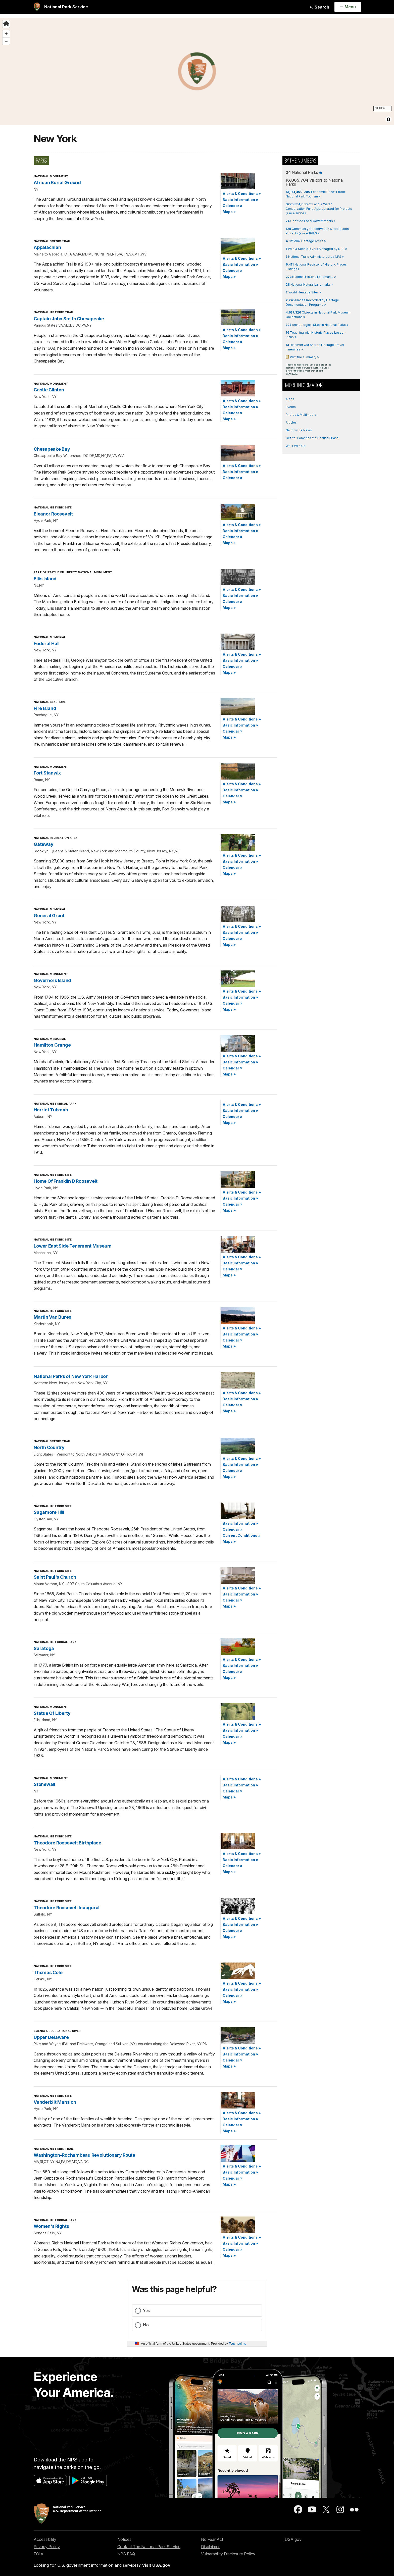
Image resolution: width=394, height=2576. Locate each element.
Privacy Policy (47, 2546)
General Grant (49, 915)
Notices (124, 2539)
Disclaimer (210, 2546)
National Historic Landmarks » (311, 277)
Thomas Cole (48, 1972)
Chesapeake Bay (52, 449)
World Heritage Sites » (303, 292)
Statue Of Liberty (52, 1713)
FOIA (38, 2553)
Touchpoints (237, 2343)
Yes (146, 2310)
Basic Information (240, 199)
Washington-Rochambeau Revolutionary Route (84, 2155)
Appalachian (47, 247)
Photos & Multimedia (301, 415)
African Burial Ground (57, 182)
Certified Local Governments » (310, 221)
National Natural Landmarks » (309, 284)
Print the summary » (304, 357)
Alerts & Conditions (242, 193)
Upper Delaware (51, 2037)
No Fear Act (212, 2539)
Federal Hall (47, 643)
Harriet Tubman (51, 1109)
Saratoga (44, 1648)
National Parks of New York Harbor (71, 1376)
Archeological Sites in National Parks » (317, 325)
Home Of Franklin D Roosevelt (65, 1181)
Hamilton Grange (52, 1045)
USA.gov (293, 2539)
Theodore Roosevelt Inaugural (67, 1907)
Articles (291, 422)
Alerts (290, 399)
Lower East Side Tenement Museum (72, 1246)
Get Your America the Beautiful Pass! (312, 438)
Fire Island (45, 708)
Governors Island (52, 980)
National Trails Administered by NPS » (315, 257)
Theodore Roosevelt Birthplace (67, 1842)
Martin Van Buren (52, 1317)
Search (319, 7)
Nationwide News (299, 430)
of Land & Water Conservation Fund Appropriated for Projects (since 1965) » (319, 208)
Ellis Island (45, 578)
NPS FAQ (126, 2553)
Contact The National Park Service (148, 2546)
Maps (229, 212)
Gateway (43, 844)
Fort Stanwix (47, 773)
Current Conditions (241, 1535)
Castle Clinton (49, 389)
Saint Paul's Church (55, 1577)
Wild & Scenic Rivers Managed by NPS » (316, 249)
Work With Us (295, 446)
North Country (49, 1447)
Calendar (232, 205)
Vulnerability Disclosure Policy (228, 2553)
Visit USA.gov (156, 2565)
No (146, 2324)
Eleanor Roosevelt (53, 514)
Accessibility (45, 2539)
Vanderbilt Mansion (55, 2102)
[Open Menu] (347, 7)
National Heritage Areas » (306, 241)
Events (291, 407)
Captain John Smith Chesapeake (69, 318)
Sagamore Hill (49, 1512)
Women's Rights (51, 2226)
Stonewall (44, 1784)
